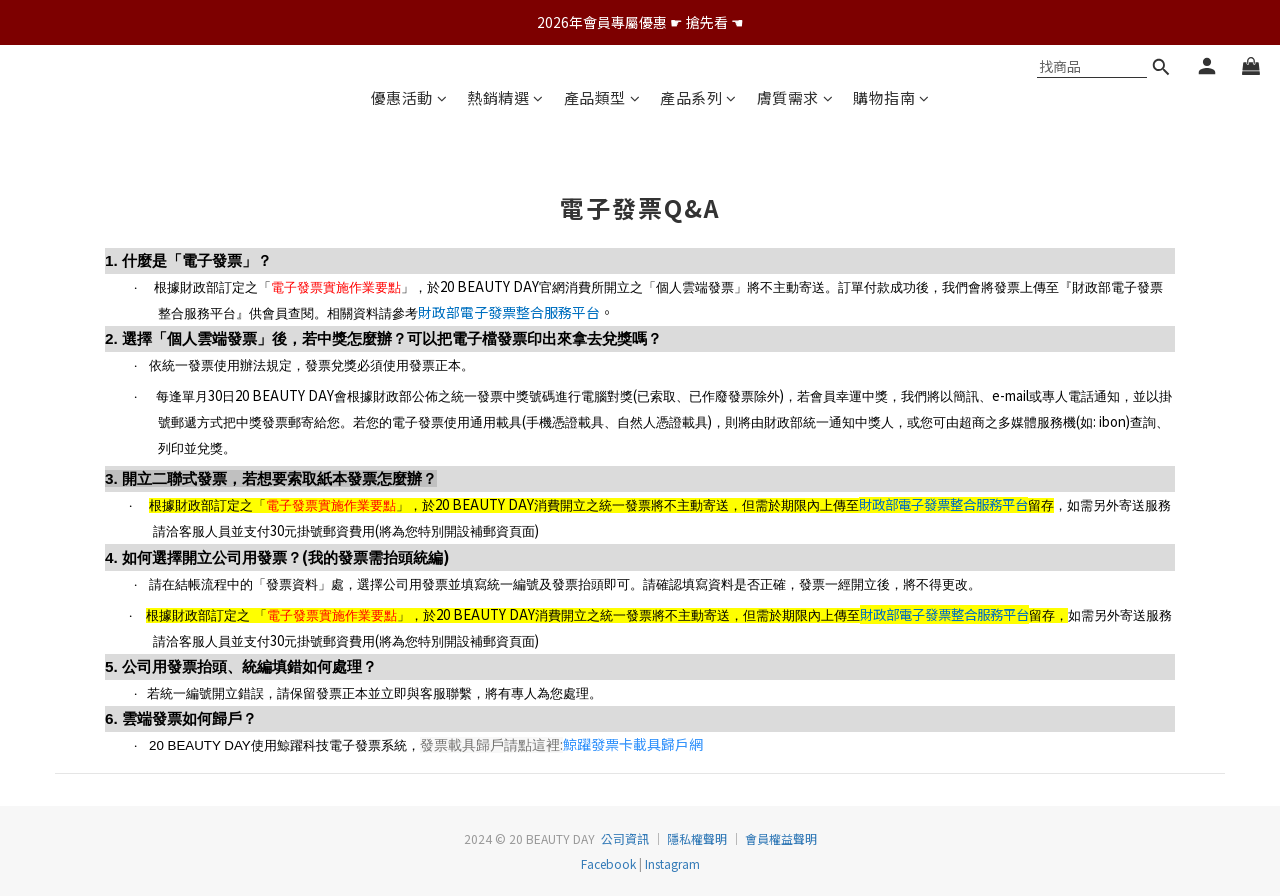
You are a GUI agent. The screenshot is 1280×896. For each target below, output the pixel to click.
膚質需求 (795, 97)
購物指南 (891, 97)
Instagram (671, 863)
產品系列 (698, 97)
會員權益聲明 (781, 838)
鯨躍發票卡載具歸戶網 (633, 744)
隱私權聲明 (697, 838)
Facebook (608, 863)
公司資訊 (625, 838)
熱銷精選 (505, 97)
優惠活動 (409, 97)
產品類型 (602, 97)
